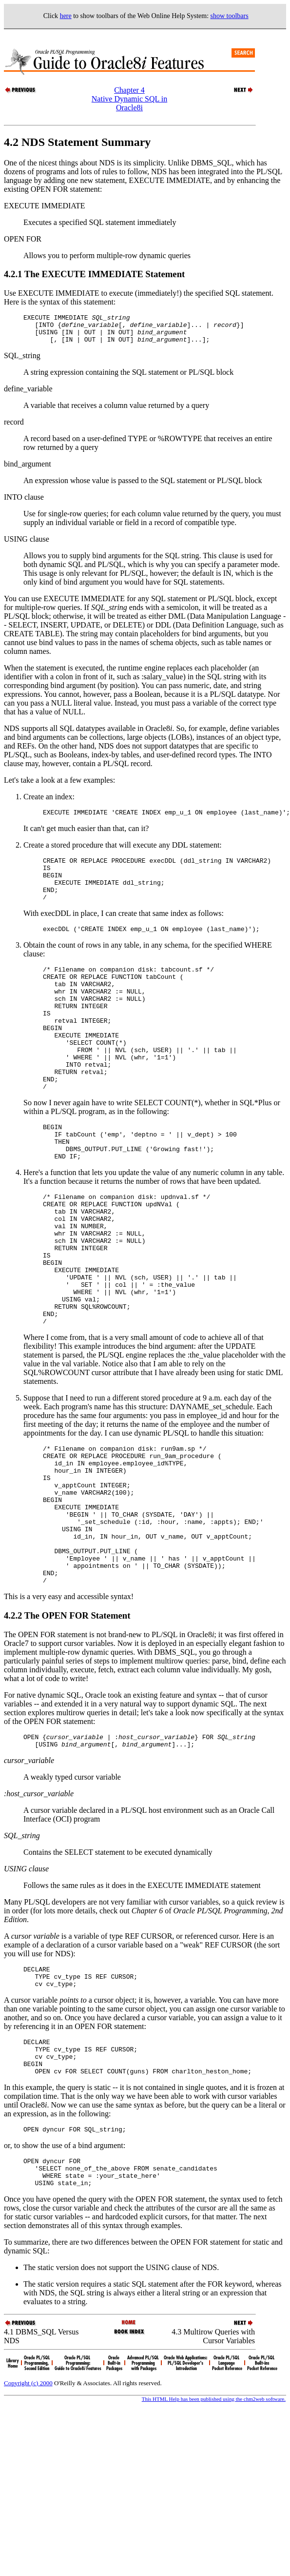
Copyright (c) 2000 (28, 2509)
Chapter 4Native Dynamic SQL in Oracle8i (129, 99)
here (66, 16)
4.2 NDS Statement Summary (77, 142)
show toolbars (230, 16)
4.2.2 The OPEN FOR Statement (67, 1719)
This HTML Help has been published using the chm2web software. (214, 2525)
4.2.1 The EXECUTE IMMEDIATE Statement (94, 274)
